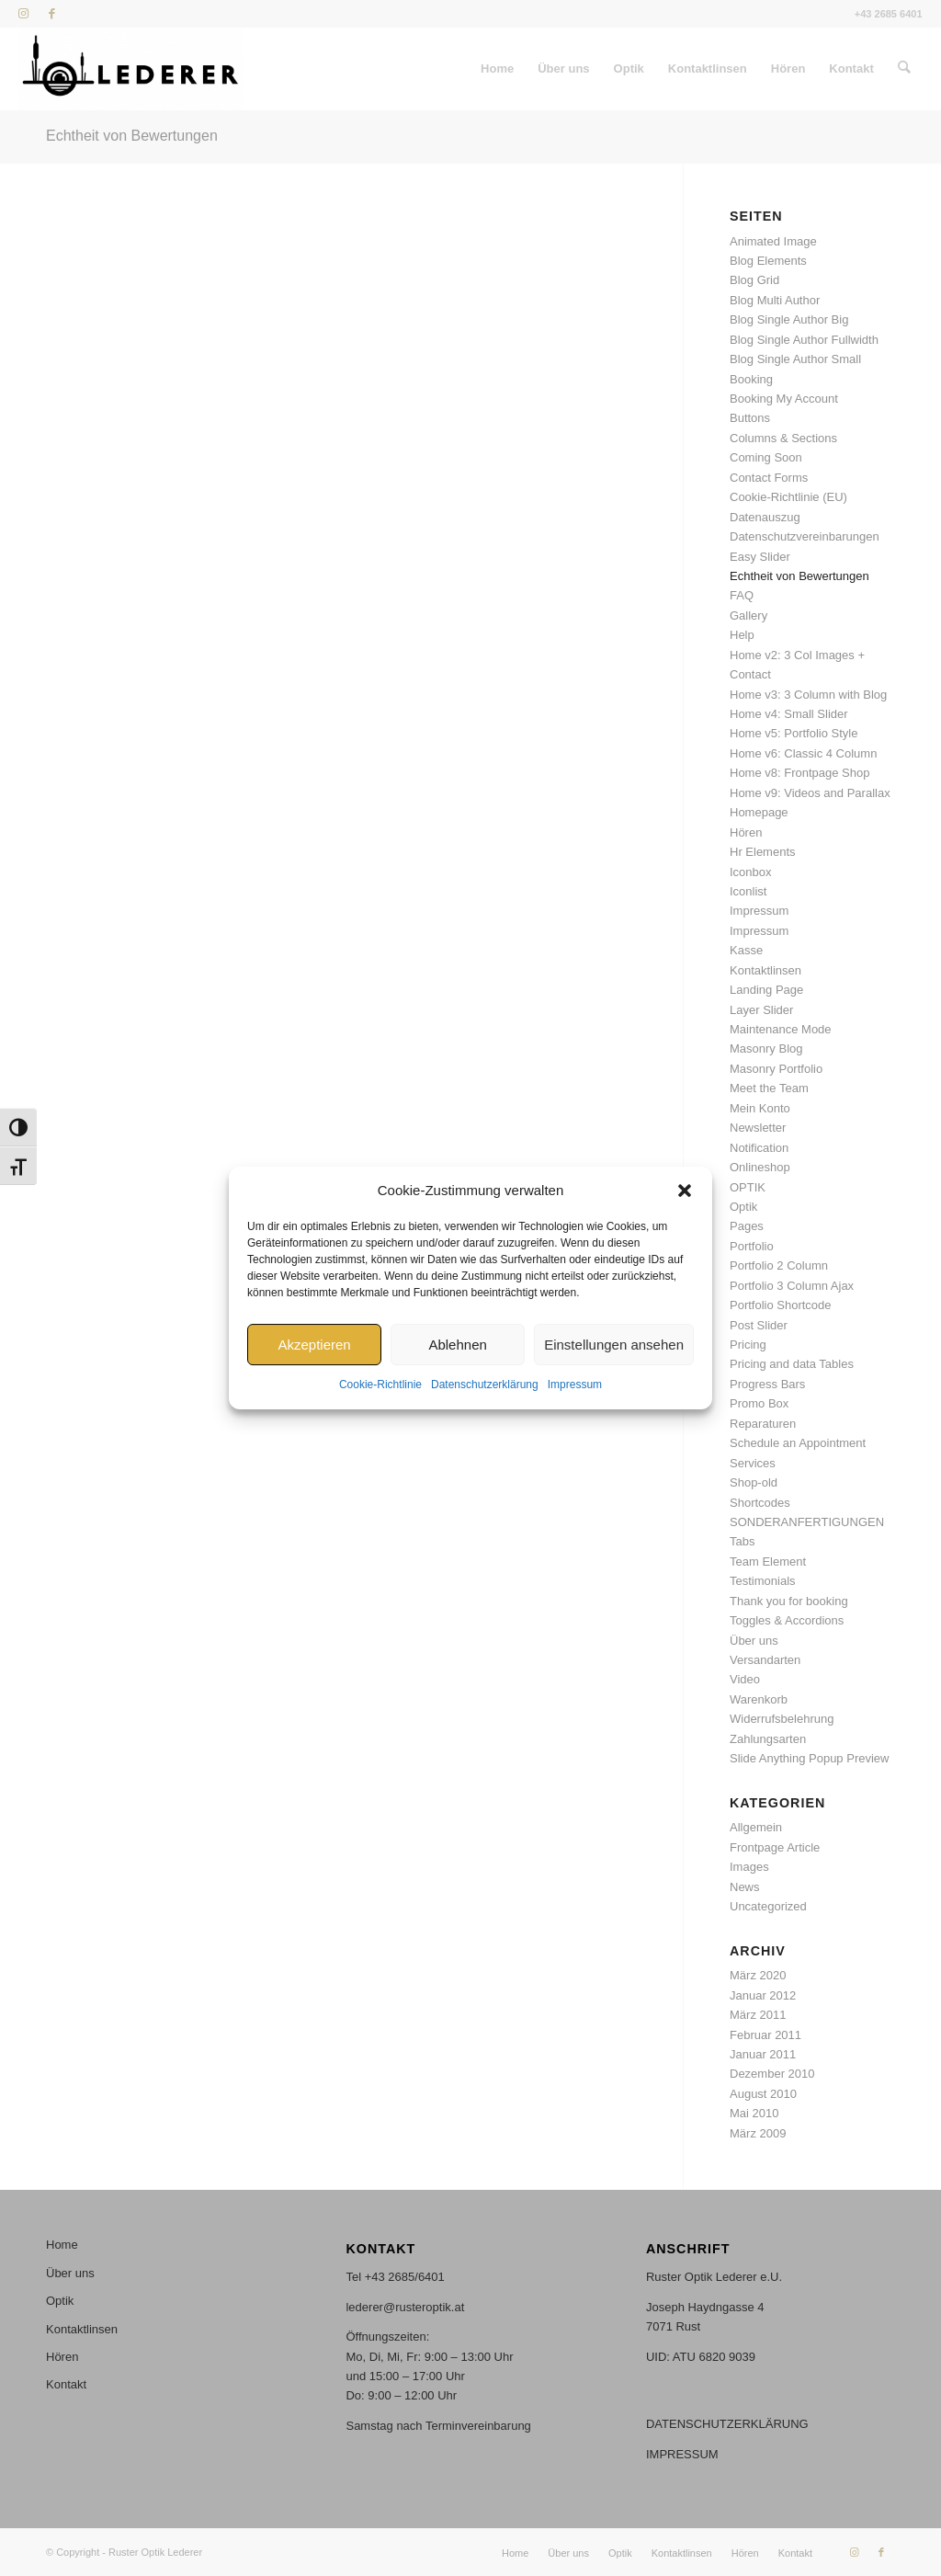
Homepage (759, 812)
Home (62, 2244)
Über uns (754, 1640)
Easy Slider (760, 557)
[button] (684, 1190)
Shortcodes (760, 1503)
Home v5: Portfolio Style (793, 733)
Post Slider (759, 1325)
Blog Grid (754, 280)
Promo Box (759, 1403)
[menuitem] (498, 69)
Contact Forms (769, 477)
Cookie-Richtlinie (380, 1385)
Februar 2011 (765, 2035)
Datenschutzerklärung (485, 1385)
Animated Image (773, 241)
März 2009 (758, 2133)
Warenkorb (759, 1699)
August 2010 (763, 2094)
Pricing (748, 1344)
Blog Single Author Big (789, 319)
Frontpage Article (775, 1847)
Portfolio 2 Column (779, 1265)
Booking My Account (784, 398)
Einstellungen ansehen (614, 1344)
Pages (747, 1226)
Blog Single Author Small (795, 359)
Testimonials (763, 1581)
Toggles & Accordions (787, 1620)
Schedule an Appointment (798, 1443)
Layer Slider (761, 1010)
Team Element (768, 1561)
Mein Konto (760, 1108)
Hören (746, 832)
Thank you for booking (789, 1601)
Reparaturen (763, 1423)
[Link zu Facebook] (51, 14)
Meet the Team (769, 1088)
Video (745, 1679)
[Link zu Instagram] (23, 14)
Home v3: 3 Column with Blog (808, 694)
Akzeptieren (314, 1344)
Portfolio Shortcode (781, 1305)
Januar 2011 (763, 2054)
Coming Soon (766, 457)
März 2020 (758, 1975)
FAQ (742, 595)
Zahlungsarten (768, 1739)
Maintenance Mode (781, 1029)
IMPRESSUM (682, 2454)
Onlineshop (760, 1167)
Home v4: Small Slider (789, 714)
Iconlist (748, 891)
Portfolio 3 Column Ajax (792, 1286)
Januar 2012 (763, 1995)
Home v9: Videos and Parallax (810, 793)
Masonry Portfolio (776, 1069)
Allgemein (756, 1827)
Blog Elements (768, 261)
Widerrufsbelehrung (781, 1719)
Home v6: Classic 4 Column (803, 753)
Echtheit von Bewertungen (132, 135)
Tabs (742, 1541)
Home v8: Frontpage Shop (799, 773)
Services (753, 1463)
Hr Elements (763, 852)
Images (749, 1867)
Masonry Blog (766, 1048)
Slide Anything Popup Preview (809, 1758)
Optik (743, 1207)
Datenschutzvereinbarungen (804, 536)
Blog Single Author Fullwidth (804, 340)
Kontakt (66, 2384)
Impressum (575, 1385)
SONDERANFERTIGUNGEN (807, 1522)
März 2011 (758, 2015)
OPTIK (747, 1187)
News (745, 1887)
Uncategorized (768, 1906)
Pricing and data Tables (792, 1364)
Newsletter (758, 1127)
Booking (751, 379)
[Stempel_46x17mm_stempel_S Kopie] (130, 69)
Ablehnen (457, 1344)
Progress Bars (767, 1384)
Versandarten (765, 1660)
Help (742, 635)
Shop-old (753, 1482)
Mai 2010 (754, 2113)
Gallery (748, 615)
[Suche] (904, 69)
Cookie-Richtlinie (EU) (788, 497)
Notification (759, 1148)
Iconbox (751, 872)
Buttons (750, 418)
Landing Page (766, 990)
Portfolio (752, 1246)
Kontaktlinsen (765, 970)
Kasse (746, 950)
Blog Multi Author (775, 300)
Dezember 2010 (772, 2073)
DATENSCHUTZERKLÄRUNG (727, 2424)
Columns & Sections (783, 438)
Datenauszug (765, 517)
